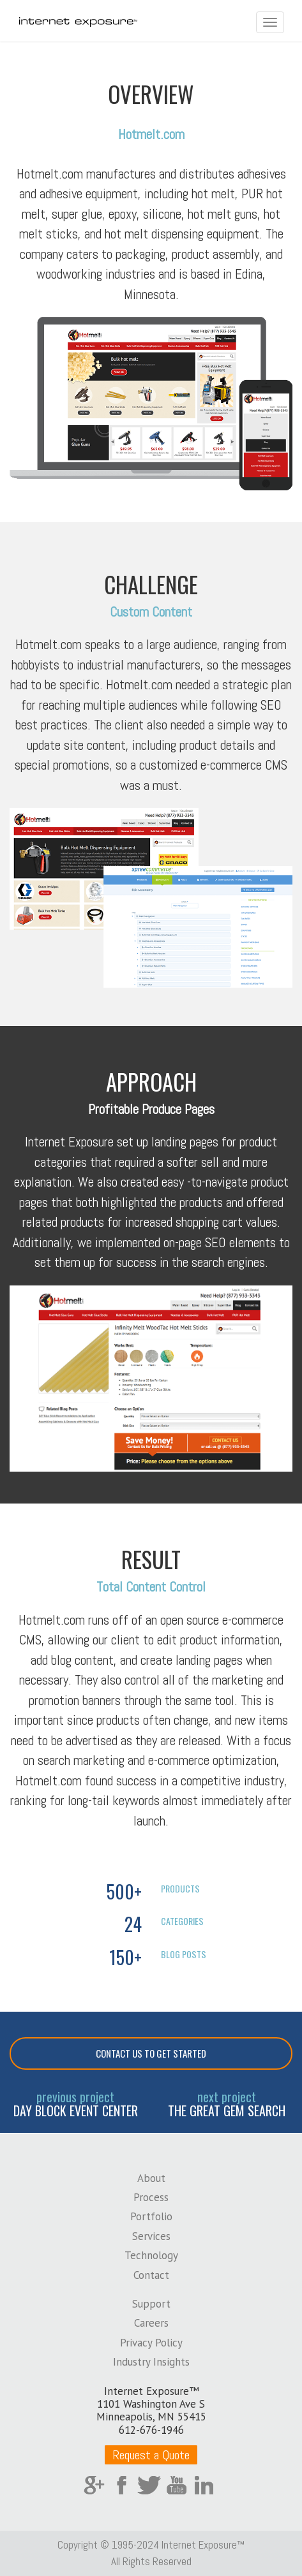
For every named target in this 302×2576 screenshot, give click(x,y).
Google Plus (94, 2485)
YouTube (176, 2485)
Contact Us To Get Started (151, 2053)
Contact (151, 2275)
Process (151, 2197)
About (151, 2178)
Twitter (149, 2485)
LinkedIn (204, 2485)
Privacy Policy (151, 2343)
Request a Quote (151, 2455)
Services (151, 2236)
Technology (151, 2255)
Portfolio (151, 2216)
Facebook (121, 2485)
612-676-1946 (151, 2430)
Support (151, 2304)
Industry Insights (151, 2362)
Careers (151, 2323)
